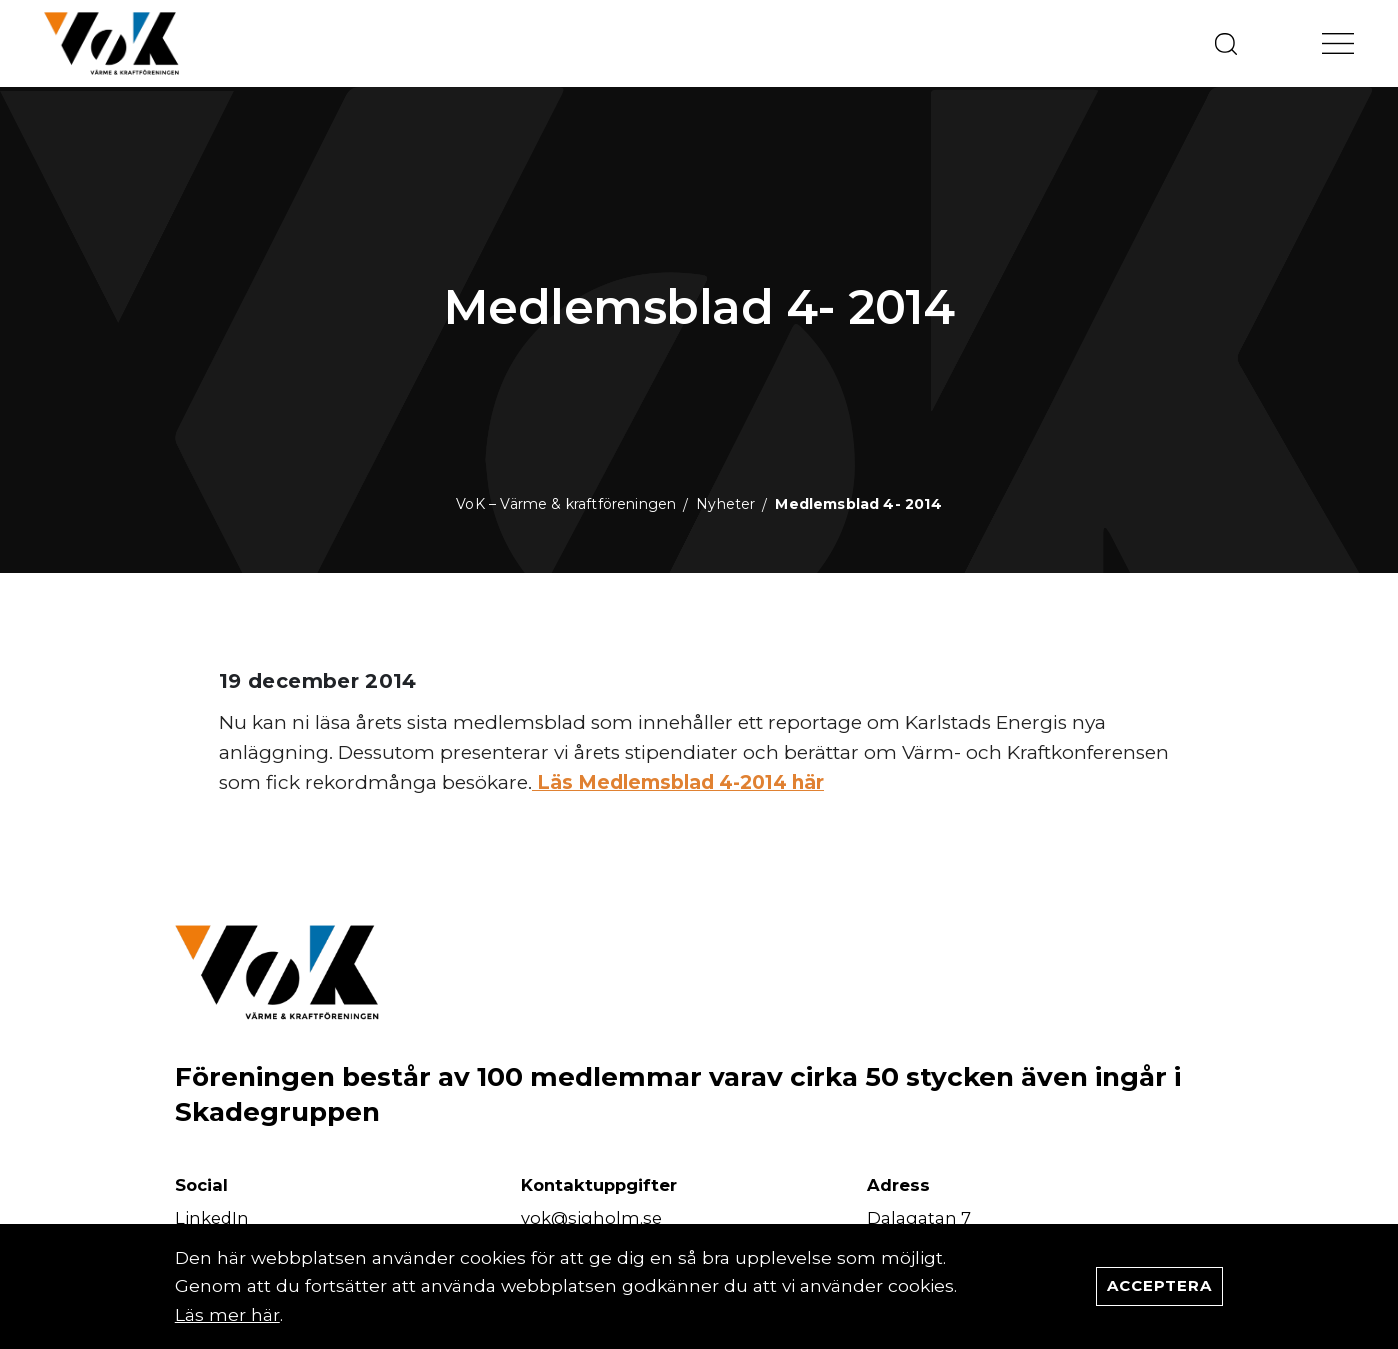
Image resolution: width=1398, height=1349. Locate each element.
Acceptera (1159, 1285)
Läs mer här (227, 1314)
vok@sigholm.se (591, 1218)
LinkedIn (212, 1218)
